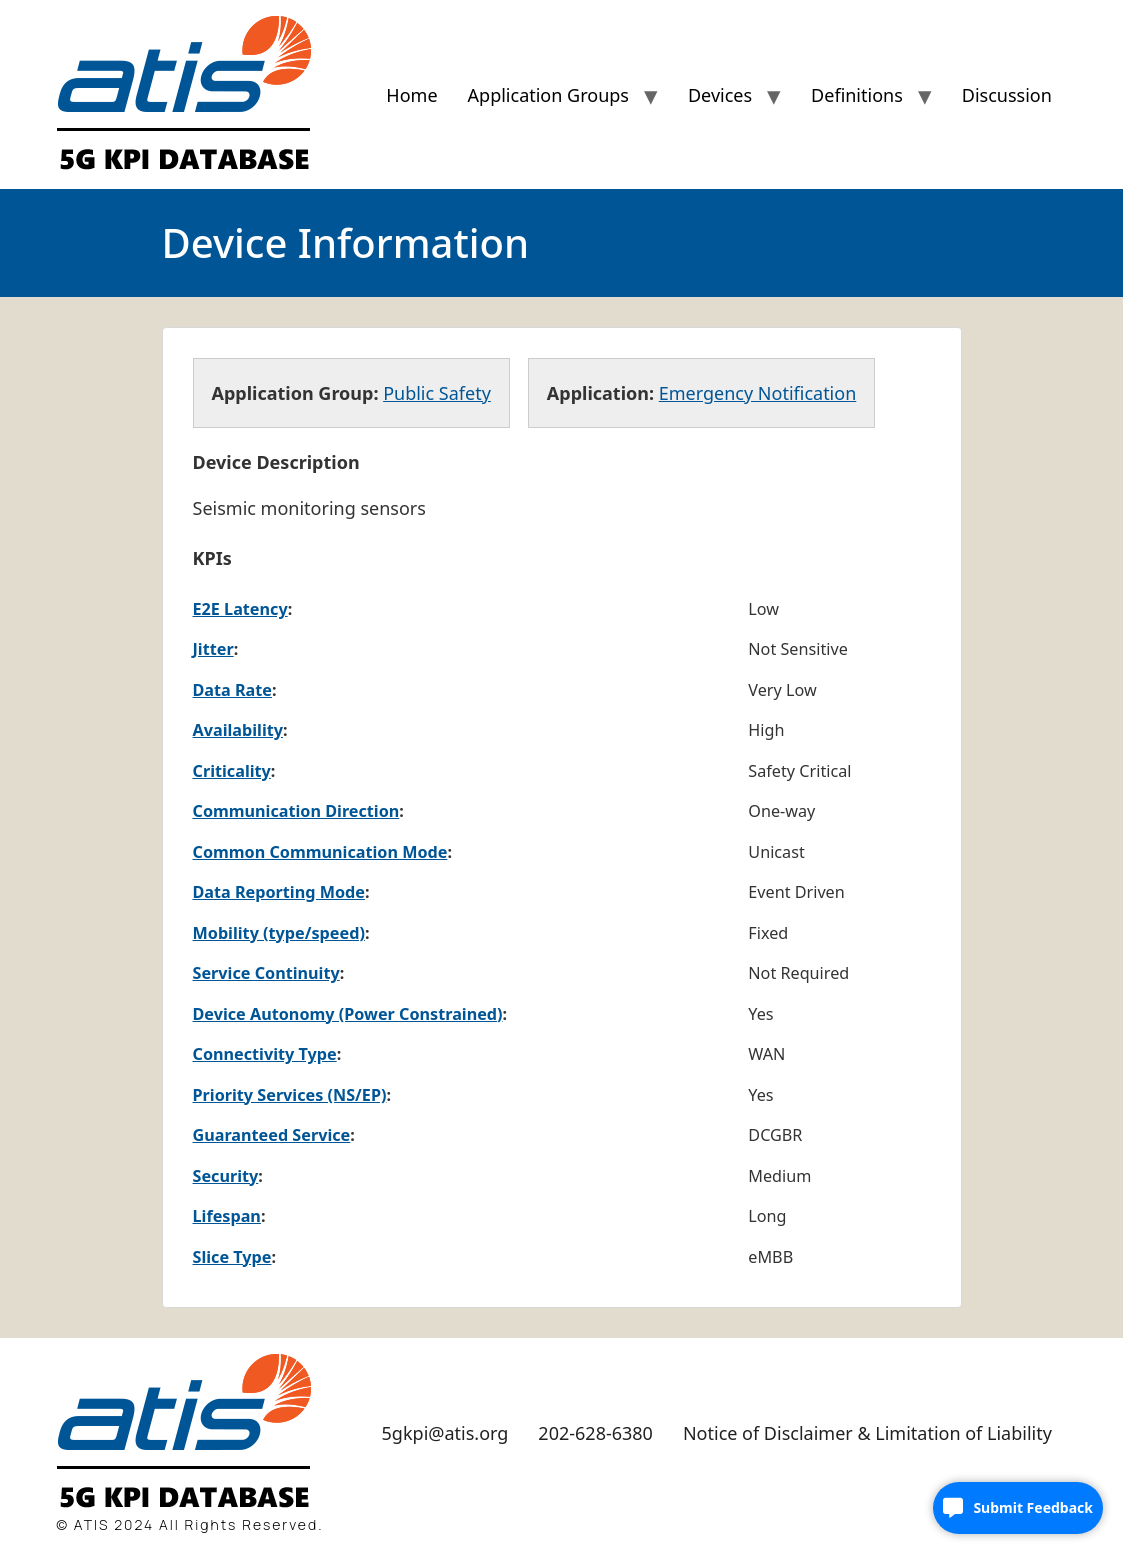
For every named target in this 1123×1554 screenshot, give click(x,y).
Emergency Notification (758, 393)
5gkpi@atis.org (445, 1433)
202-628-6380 (595, 1433)
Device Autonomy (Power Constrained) (348, 1014)
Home (411, 95)
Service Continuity (266, 973)
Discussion (1007, 95)
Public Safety (437, 393)
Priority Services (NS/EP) (290, 1095)
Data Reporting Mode (279, 892)
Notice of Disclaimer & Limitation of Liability (867, 1433)
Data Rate (232, 690)
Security (226, 1176)
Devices (720, 95)
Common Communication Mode (320, 852)
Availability (238, 730)
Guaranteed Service (272, 1135)
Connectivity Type (265, 1054)
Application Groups (548, 95)
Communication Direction (296, 811)
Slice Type (232, 1257)
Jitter (213, 649)
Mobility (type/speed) (279, 933)
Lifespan (227, 1216)
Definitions (857, 95)
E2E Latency (240, 609)
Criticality (232, 771)
